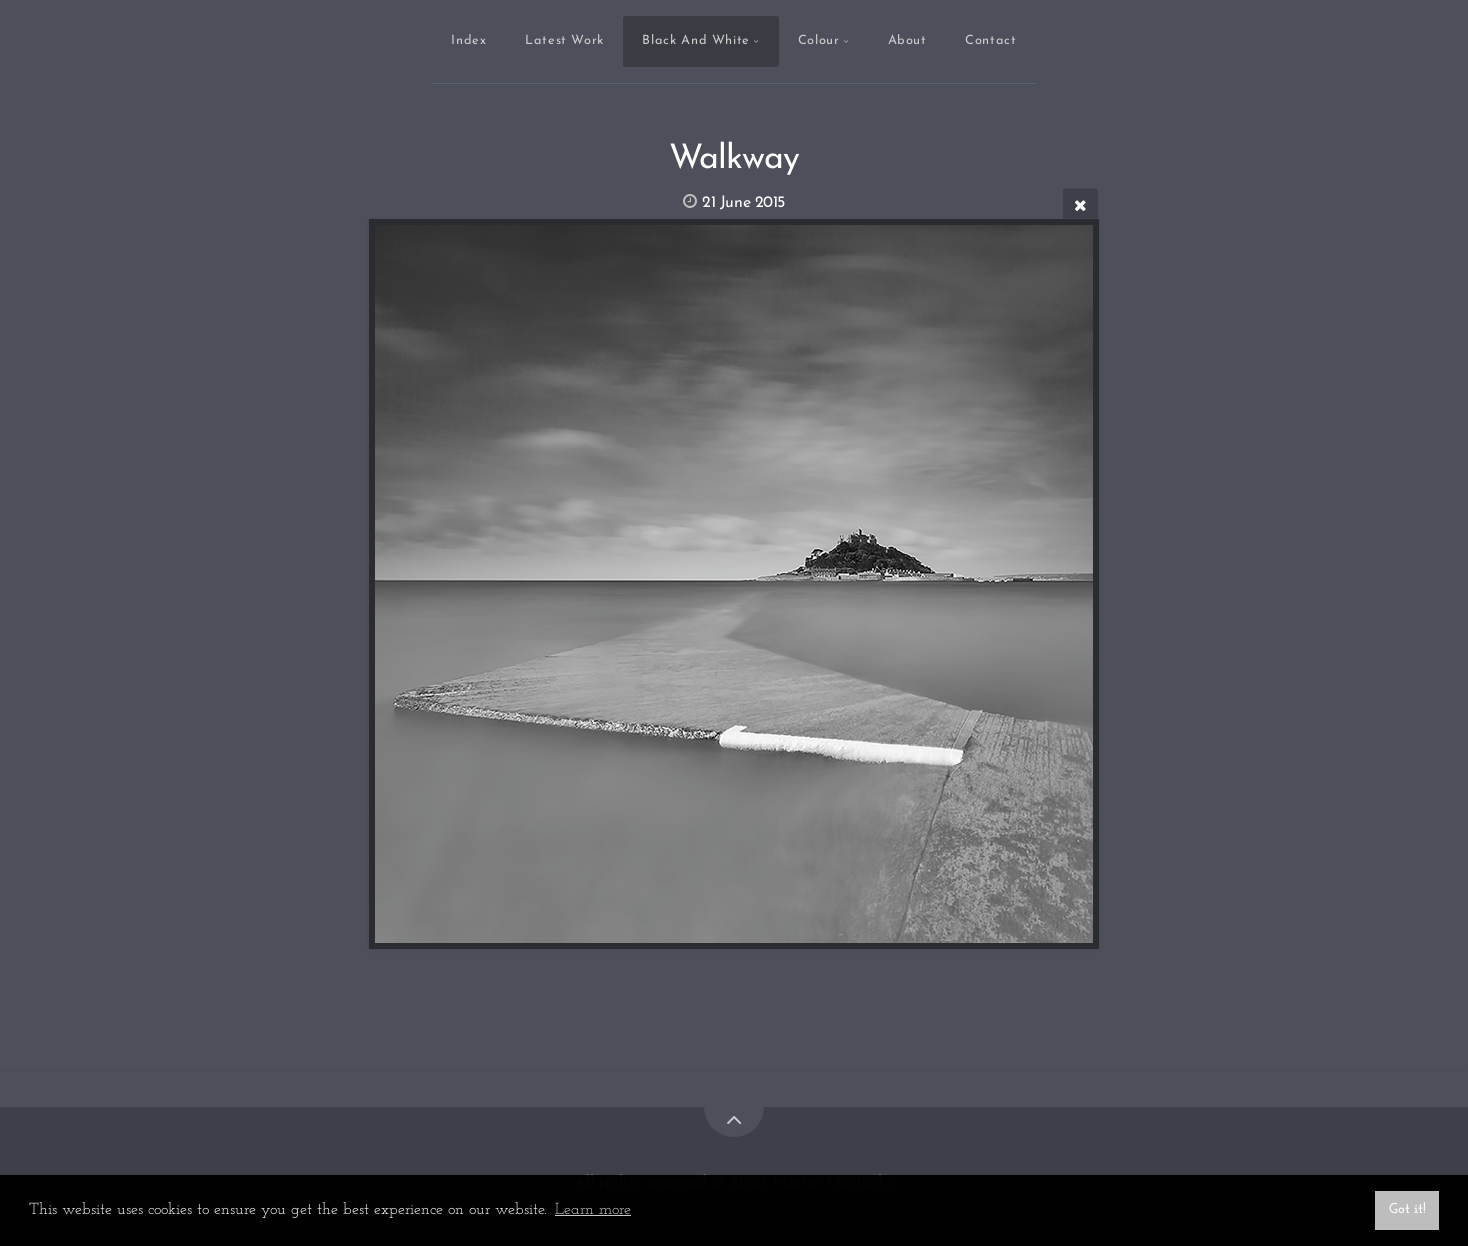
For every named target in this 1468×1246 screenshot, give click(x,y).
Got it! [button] (1407, 1209)
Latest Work (564, 40)
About (907, 40)
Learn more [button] (593, 1210)
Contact (990, 40)
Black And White (696, 40)
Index (468, 40)
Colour (819, 40)
